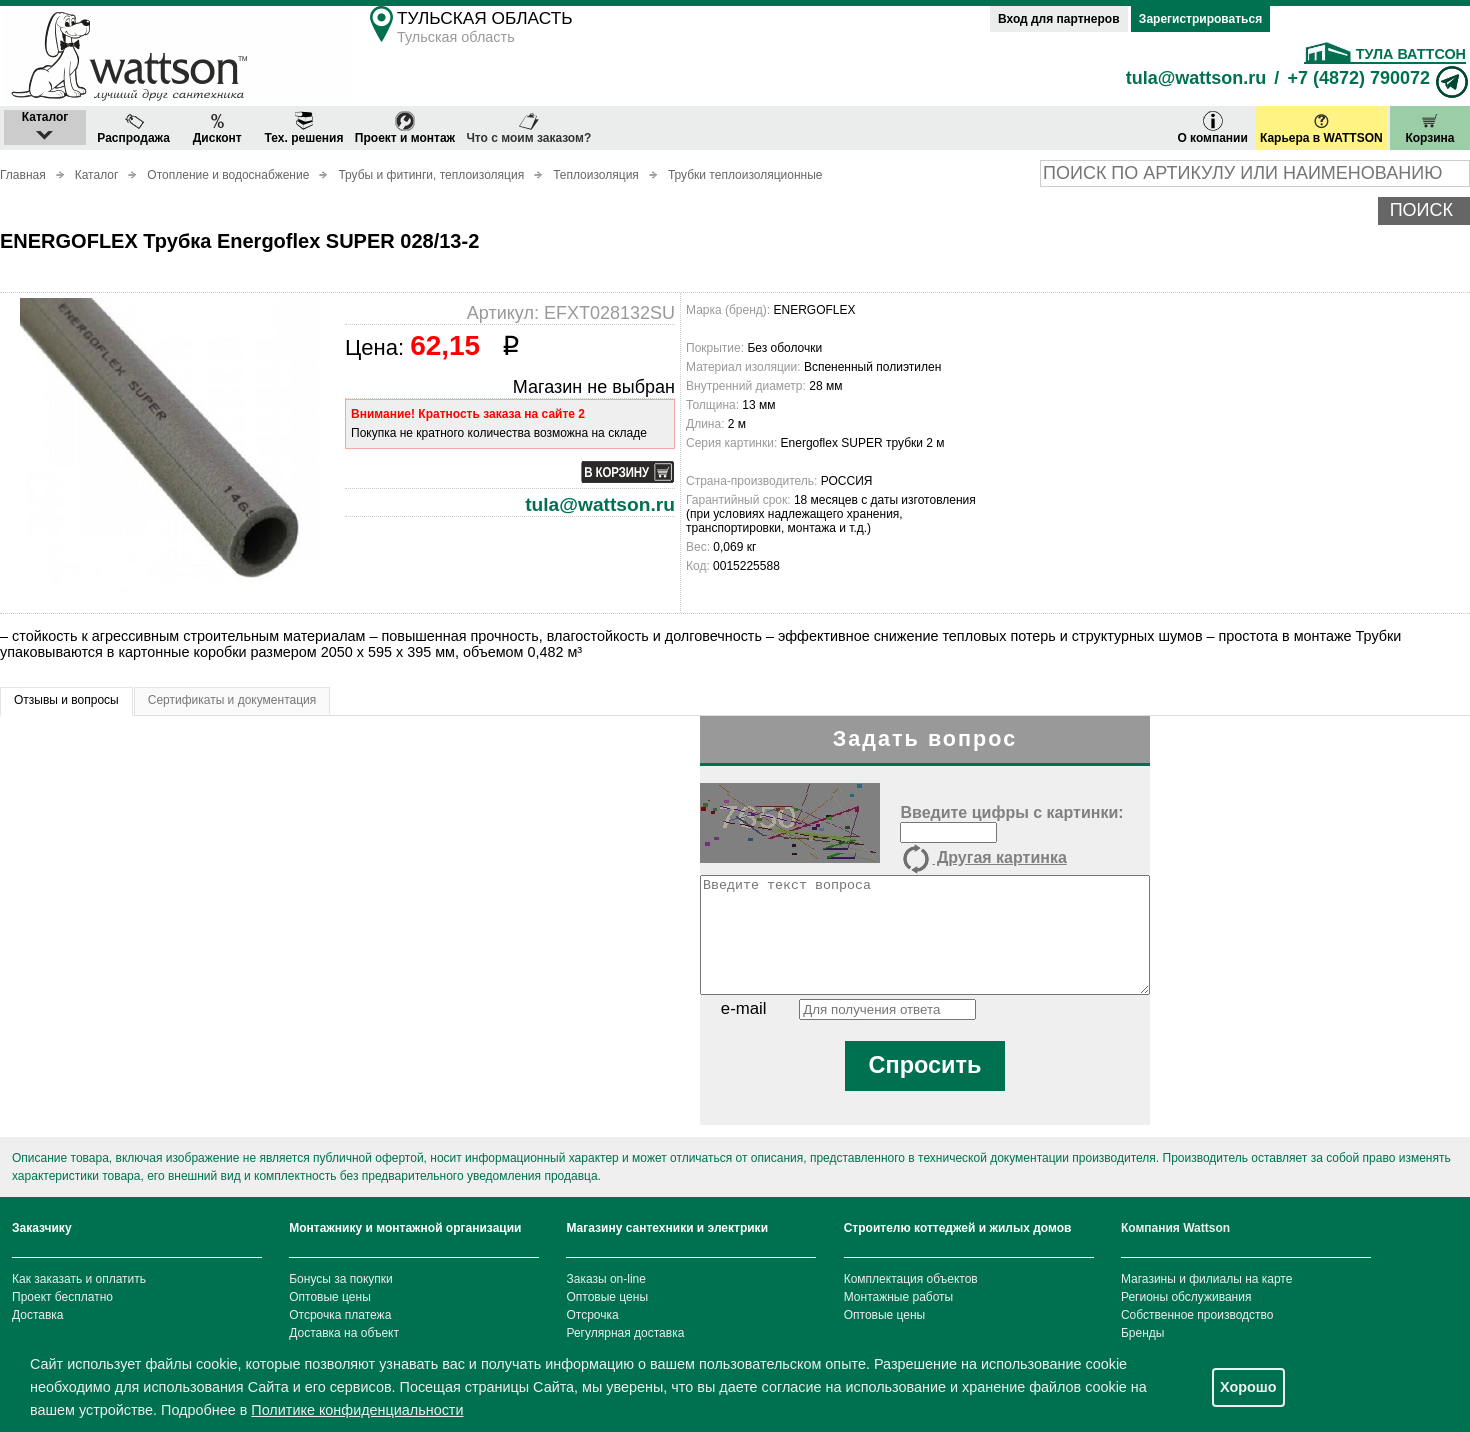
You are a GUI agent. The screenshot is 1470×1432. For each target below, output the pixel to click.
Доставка (38, 1315)
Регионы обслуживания (1186, 1297)
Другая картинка (983, 859)
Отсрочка (592, 1315)
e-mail (744, 1008)
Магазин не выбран (594, 387)
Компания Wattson (1175, 1228)
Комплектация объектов (911, 1279)
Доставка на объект (344, 1333)
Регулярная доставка (625, 1333)
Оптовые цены (330, 1297)
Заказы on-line (605, 1279)
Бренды (1142, 1333)
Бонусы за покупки (341, 1279)
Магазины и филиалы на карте (1206, 1279)
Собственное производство (1197, 1315)
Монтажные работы (899, 1297)
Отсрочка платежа (340, 1315)
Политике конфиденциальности (357, 1410)
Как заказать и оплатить (79, 1279)
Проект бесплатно (62, 1297)
